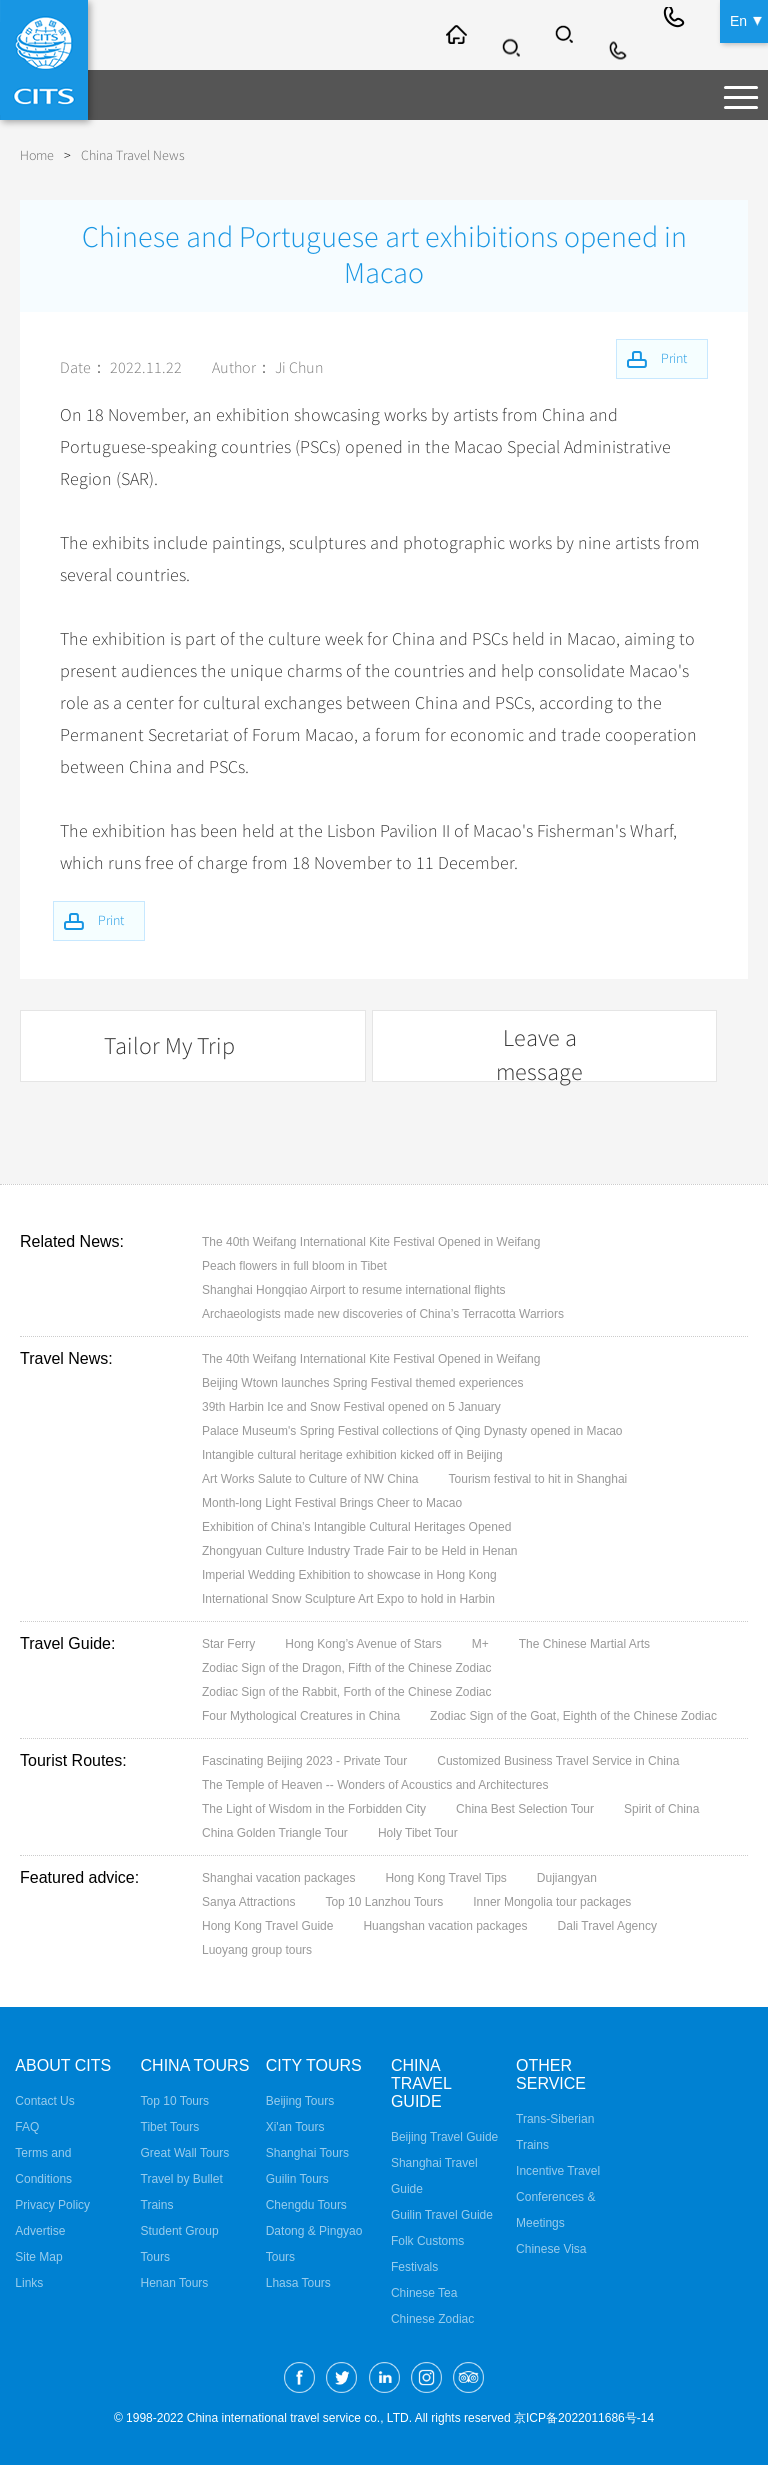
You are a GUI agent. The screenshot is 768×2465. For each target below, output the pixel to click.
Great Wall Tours (185, 2151)
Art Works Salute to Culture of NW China (310, 1477)
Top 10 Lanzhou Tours (384, 1900)
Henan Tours (175, 2281)
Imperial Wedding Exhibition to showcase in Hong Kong (349, 1573)
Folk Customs (427, 2239)
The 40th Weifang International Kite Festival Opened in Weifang (371, 1240)
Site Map (38, 2255)
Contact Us (44, 2099)
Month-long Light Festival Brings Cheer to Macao (332, 1501)
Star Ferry (228, 1642)
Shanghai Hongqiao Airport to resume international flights (354, 1288)
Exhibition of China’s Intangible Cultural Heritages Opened (356, 1525)
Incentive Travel (558, 2169)
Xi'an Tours (295, 2125)
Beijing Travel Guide (444, 2135)
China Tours (195, 2063)
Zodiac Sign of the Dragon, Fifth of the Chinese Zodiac (347, 1666)
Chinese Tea (424, 2291)
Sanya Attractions (248, 1900)
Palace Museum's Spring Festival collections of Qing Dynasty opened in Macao (412, 1429)
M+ (480, 1642)
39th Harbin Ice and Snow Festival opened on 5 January (351, 1405)
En (738, 20)
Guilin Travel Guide (442, 2213)
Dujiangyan (567, 1876)
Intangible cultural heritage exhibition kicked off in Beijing (352, 1453)
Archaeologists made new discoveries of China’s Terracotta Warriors (383, 1312)
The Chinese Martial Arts (584, 1642)
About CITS (63, 2063)
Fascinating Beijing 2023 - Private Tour (304, 1759)
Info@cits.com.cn (622, 35)
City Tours (314, 2063)
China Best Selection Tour (525, 1807)
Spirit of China (661, 1807)
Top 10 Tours (175, 2099)
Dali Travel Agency (607, 1924)
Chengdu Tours (306, 2203)
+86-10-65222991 (676, 35)
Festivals (414, 2265)
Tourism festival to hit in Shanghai (538, 1477)
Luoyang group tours (257, 1948)
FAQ (27, 2125)
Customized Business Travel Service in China (558, 1759)
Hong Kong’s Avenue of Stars (363, 1642)
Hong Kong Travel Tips (445, 1876)
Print (118, 918)
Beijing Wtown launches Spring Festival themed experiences (363, 1381)
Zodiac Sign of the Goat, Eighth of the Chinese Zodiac (573, 1714)
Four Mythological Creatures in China (301, 1714)
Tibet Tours (170, 2125)
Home (37, 155)
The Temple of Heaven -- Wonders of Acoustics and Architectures (375, 1783)
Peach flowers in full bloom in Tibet (294, 1264)
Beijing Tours (300, 2099)
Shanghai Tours (307, 2151)
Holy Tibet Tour (418, 1831)
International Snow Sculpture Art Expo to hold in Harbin (348, 1597)
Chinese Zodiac (432, 2317)
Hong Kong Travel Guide (267, 1924)
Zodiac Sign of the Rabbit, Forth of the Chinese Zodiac (347, 1690)
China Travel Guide (421, 2081)
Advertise (40, 2229)
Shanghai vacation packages (278, 1876)
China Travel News (133, 155)
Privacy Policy (52, 2203)
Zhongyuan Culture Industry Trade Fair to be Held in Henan (360, 1549)
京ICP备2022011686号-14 (584, 2416)
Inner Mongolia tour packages (552, 1900)
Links (29, 2281)
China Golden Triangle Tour (275, 1831)
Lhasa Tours (298, 2281)
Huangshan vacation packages (445, 1924)
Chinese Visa (551, 2247)
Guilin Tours (297, 2177)
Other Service (551, 2072)
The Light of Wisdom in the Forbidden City (314, 1807)
